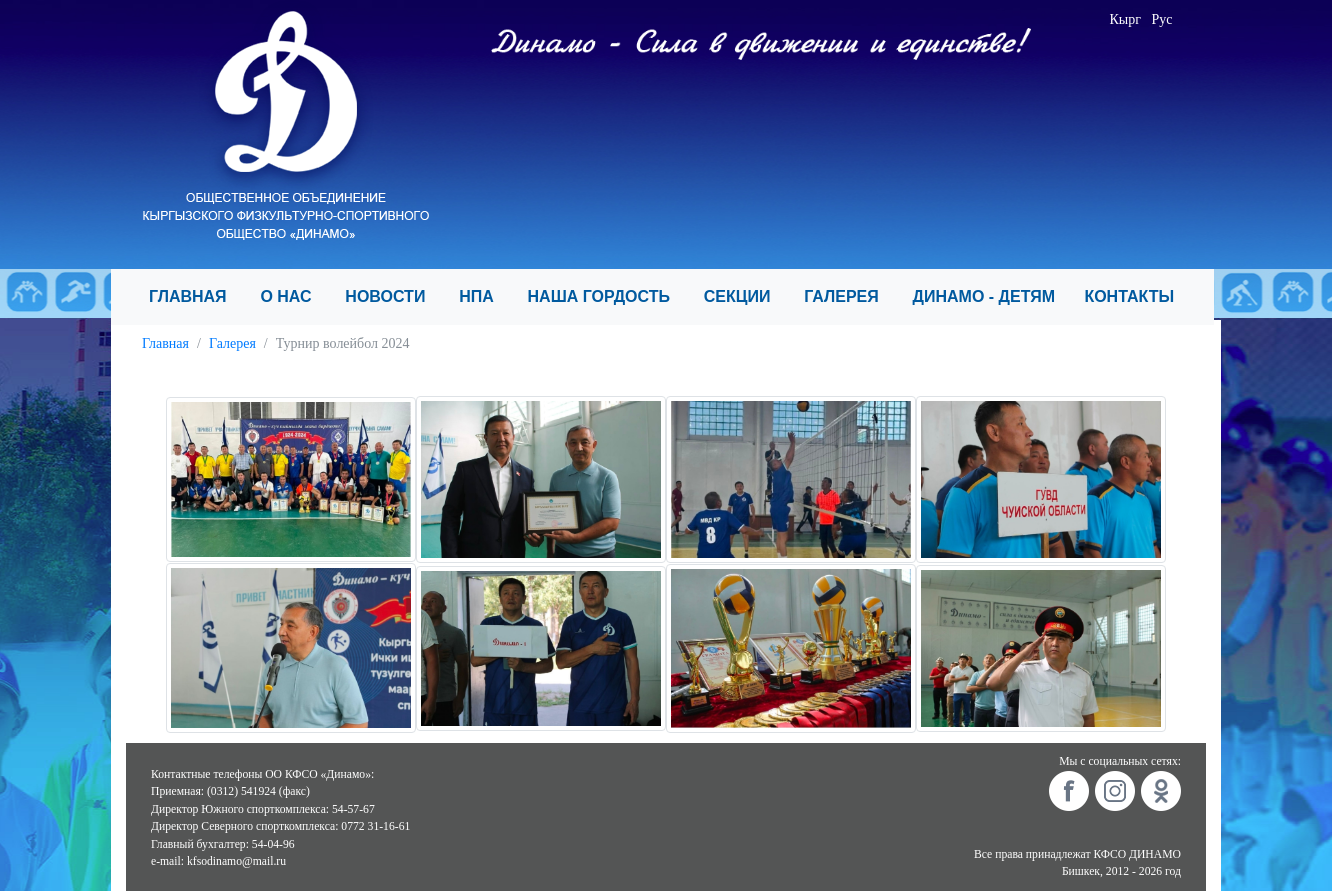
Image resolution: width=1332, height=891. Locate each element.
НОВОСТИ (394, 296)
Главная (165, 343)
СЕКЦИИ (746, 296)
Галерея (232, 343)
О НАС (294, 296)
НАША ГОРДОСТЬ (608, 296)
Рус (1162, 19)
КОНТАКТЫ (1137, 296)
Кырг (1126, 19)
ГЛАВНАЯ (196, 296)
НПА (485, 296)
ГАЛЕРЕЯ (850, 296)
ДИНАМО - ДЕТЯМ (991, 296)
